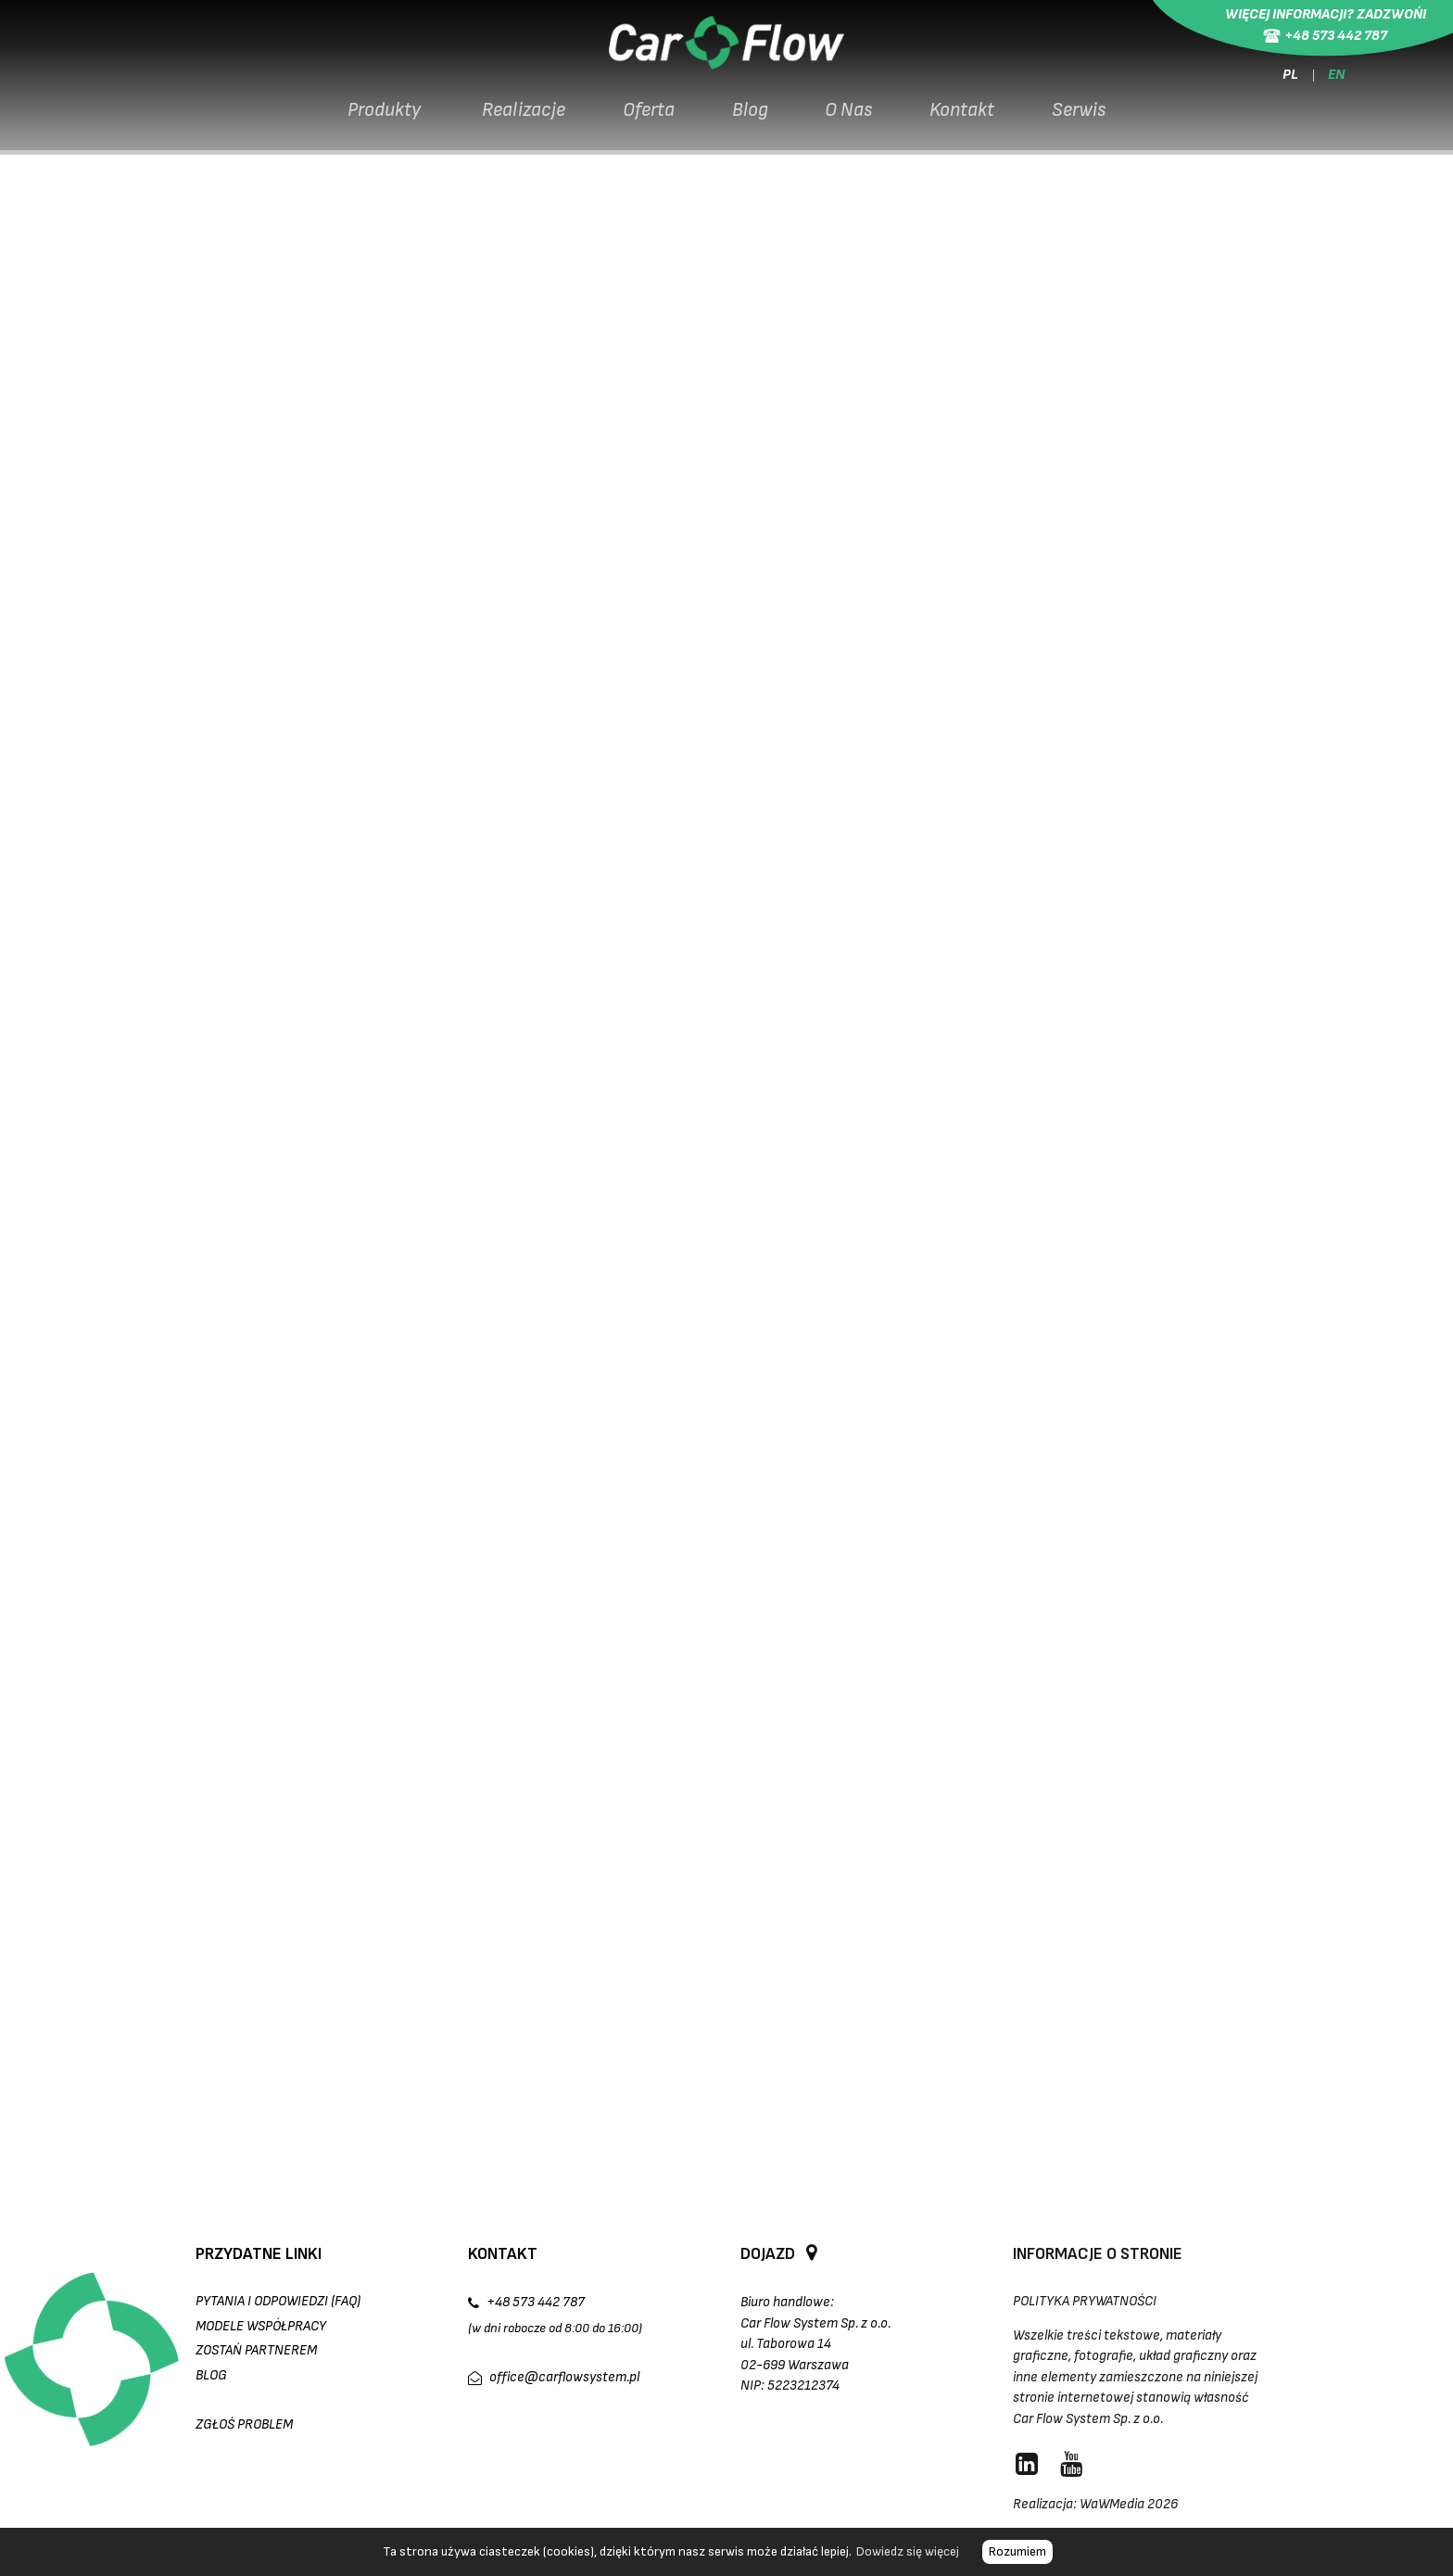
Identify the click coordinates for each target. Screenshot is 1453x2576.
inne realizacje (253, 1121)
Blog (750, 119)
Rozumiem (1017, 2551)
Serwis (1089, 119)
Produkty (376, 119)
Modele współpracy (261, 2326)
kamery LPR (1210, 1077)
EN (1339, 80)
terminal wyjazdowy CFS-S (314, 749)
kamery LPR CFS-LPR (293, 793)
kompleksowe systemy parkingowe (1037, 1077)
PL (1288, 80)
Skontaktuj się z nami (699, 1100)
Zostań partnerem (256, 2350)
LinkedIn (773, 1121)
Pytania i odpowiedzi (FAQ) (278, 2301)
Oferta (646, 119)
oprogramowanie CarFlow (525, 1100)
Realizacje (517, 119)
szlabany (188, 1100)
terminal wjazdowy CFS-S (309, 728)
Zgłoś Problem (244, 2424)
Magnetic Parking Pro (360, 770)
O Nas (852, 119)
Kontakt (969, 119)
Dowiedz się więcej (907, 2551)
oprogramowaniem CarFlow (407, 836)
